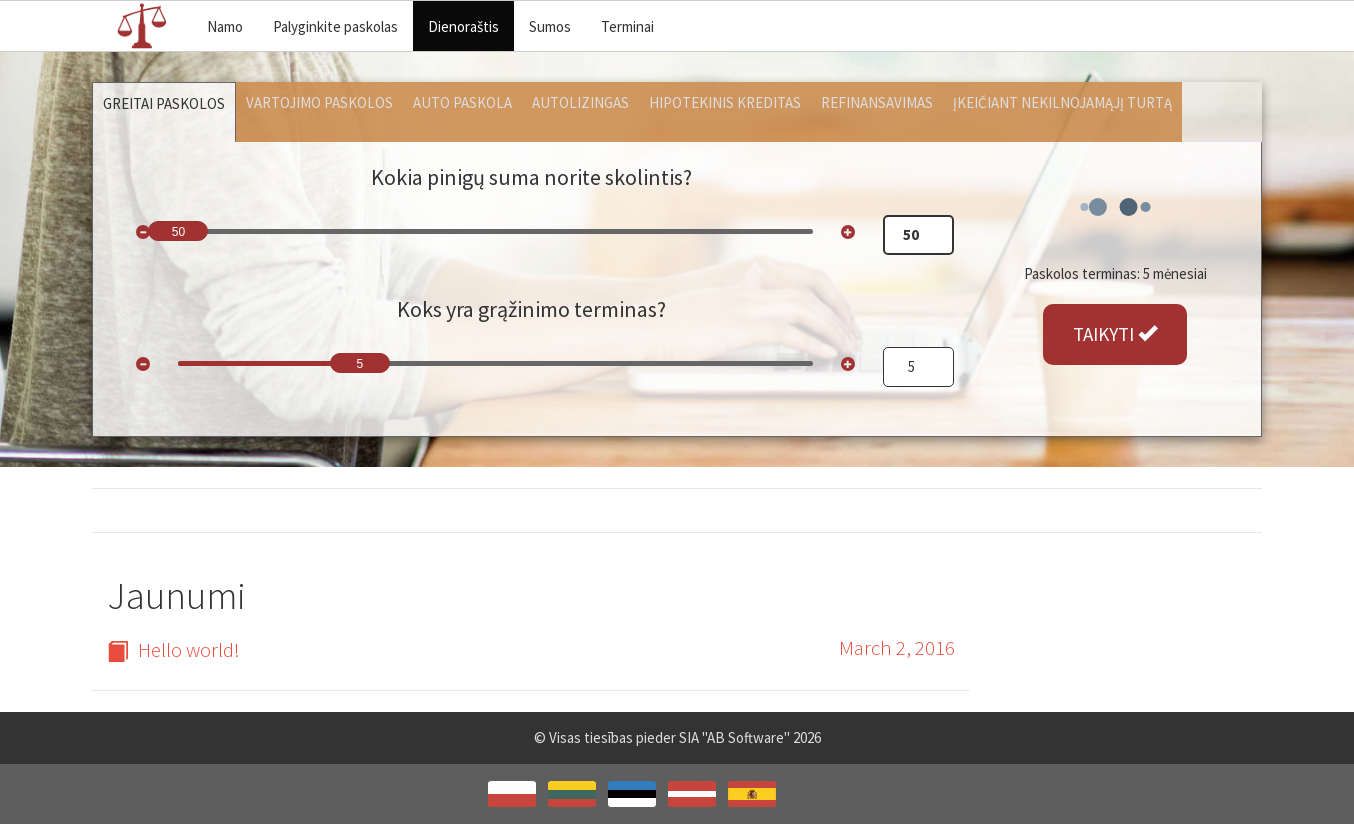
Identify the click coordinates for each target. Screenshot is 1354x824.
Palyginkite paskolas (335, 26)
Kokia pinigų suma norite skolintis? (531, 177)
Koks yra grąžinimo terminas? (531, 309)
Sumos (550, 26)
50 (178, 232)
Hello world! (173, 649)
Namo (225, 26)
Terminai (627, 26)
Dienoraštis (463, 26)
